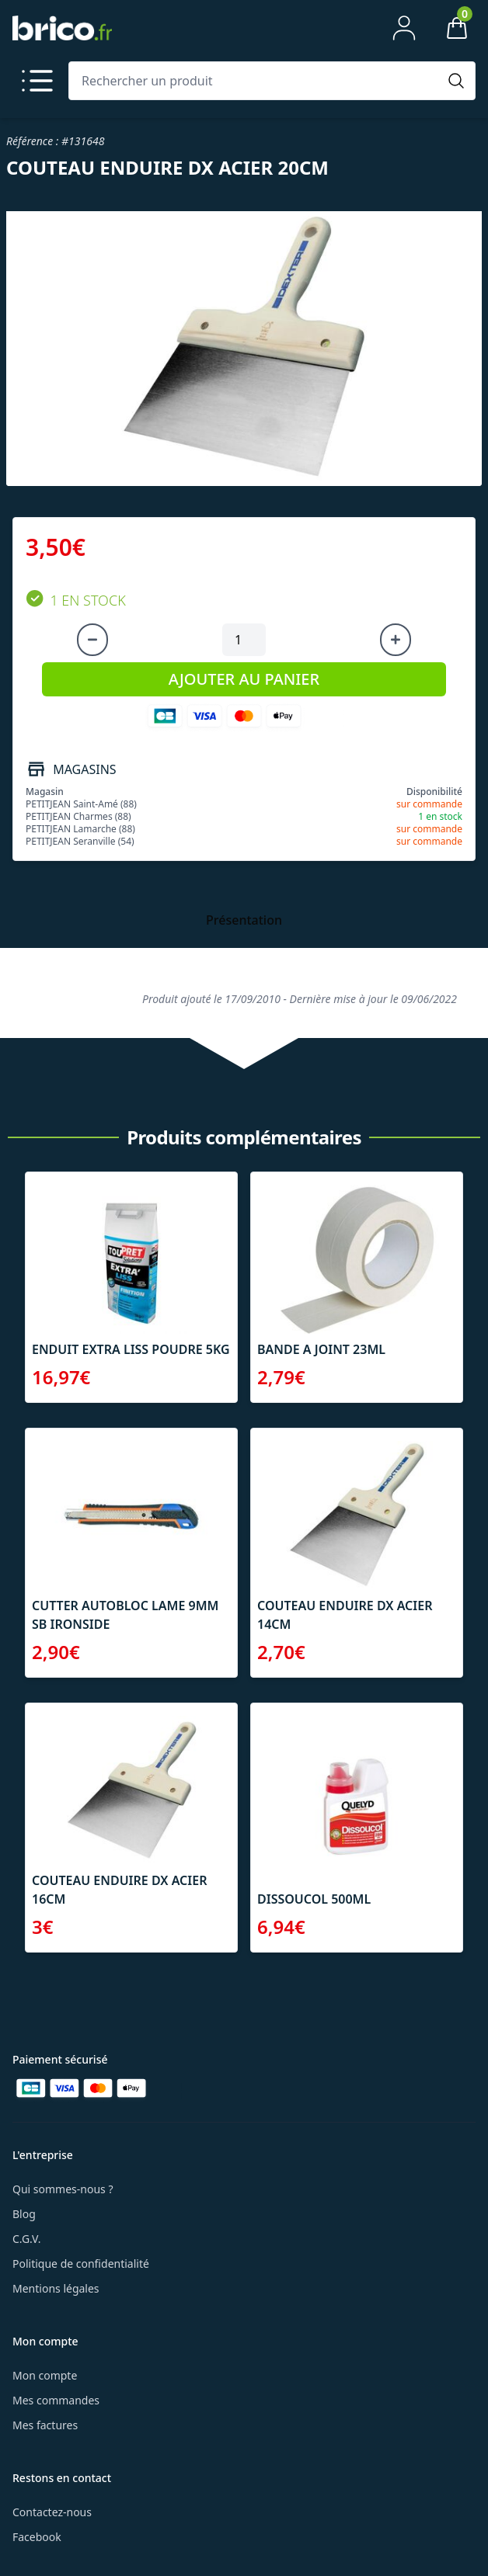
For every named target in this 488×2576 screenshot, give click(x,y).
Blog (24, 2213)
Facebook (36, 2536)
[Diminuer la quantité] (92, 639)
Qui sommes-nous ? (62, 2189)
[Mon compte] (404, 28)
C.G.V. (26, 2238)
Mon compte (44, 2375)
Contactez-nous (52, 2512)
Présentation (244, 920)
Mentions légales (55, 2288)
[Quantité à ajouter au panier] (244, 639)
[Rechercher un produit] (256, 80)
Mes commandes (55, 2400)
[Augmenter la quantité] (395, 639)
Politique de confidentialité (80, 2263)
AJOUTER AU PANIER (244, 678)
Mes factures (45, 2425)
